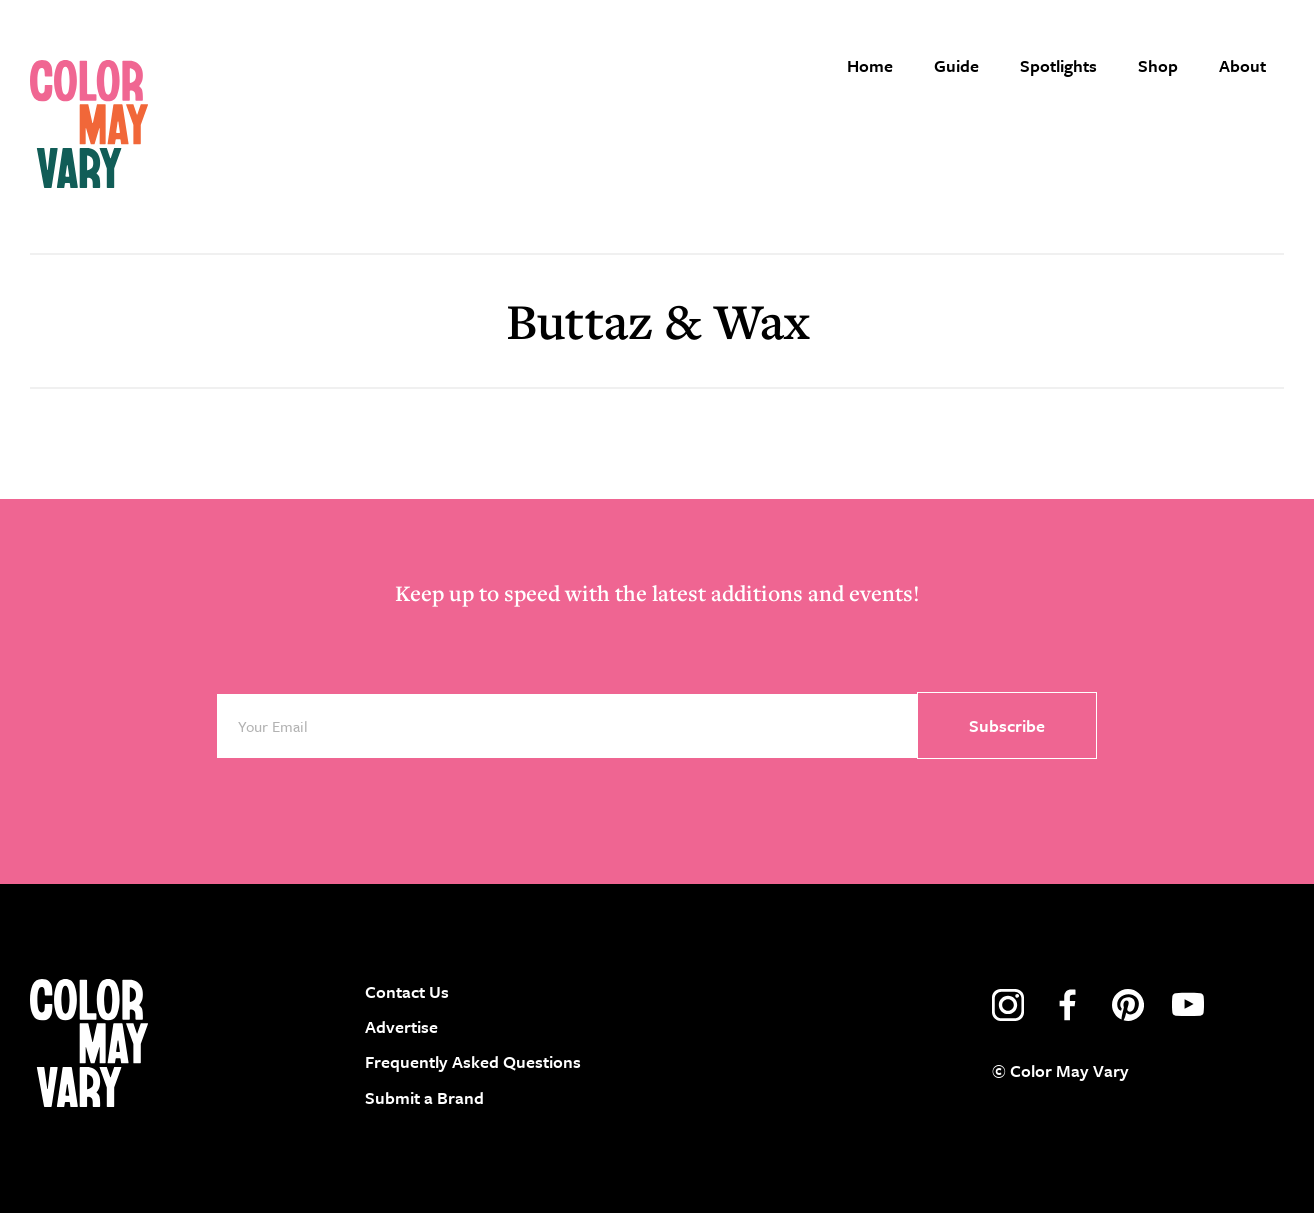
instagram (1008, 1005)
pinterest (1128, 1005)
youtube (1188, 1005)
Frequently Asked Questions (473, 1061)
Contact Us (407, 991)
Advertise (401, 1026)
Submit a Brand (424, 1097)
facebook (1068, 1005)
